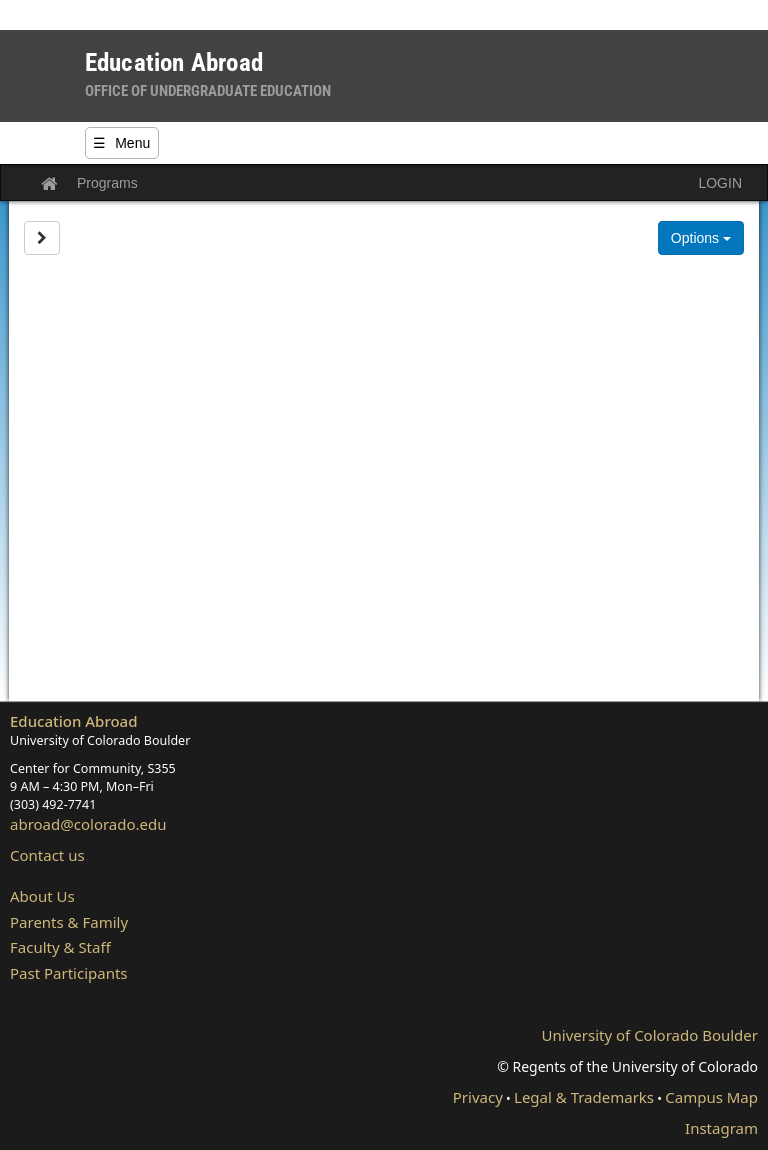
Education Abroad (74, 721)
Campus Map (711, 1097)
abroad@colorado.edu (88, 824)
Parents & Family (69, 922)
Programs (107, 183)
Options (701, 238)
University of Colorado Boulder (650, 1035)
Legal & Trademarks (584, 1097)
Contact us (47, 855)
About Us (42, 896)
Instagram (721, 1128)
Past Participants (69, 973)
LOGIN (720, 183)
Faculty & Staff (60, 947)
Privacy (478, 1097)
